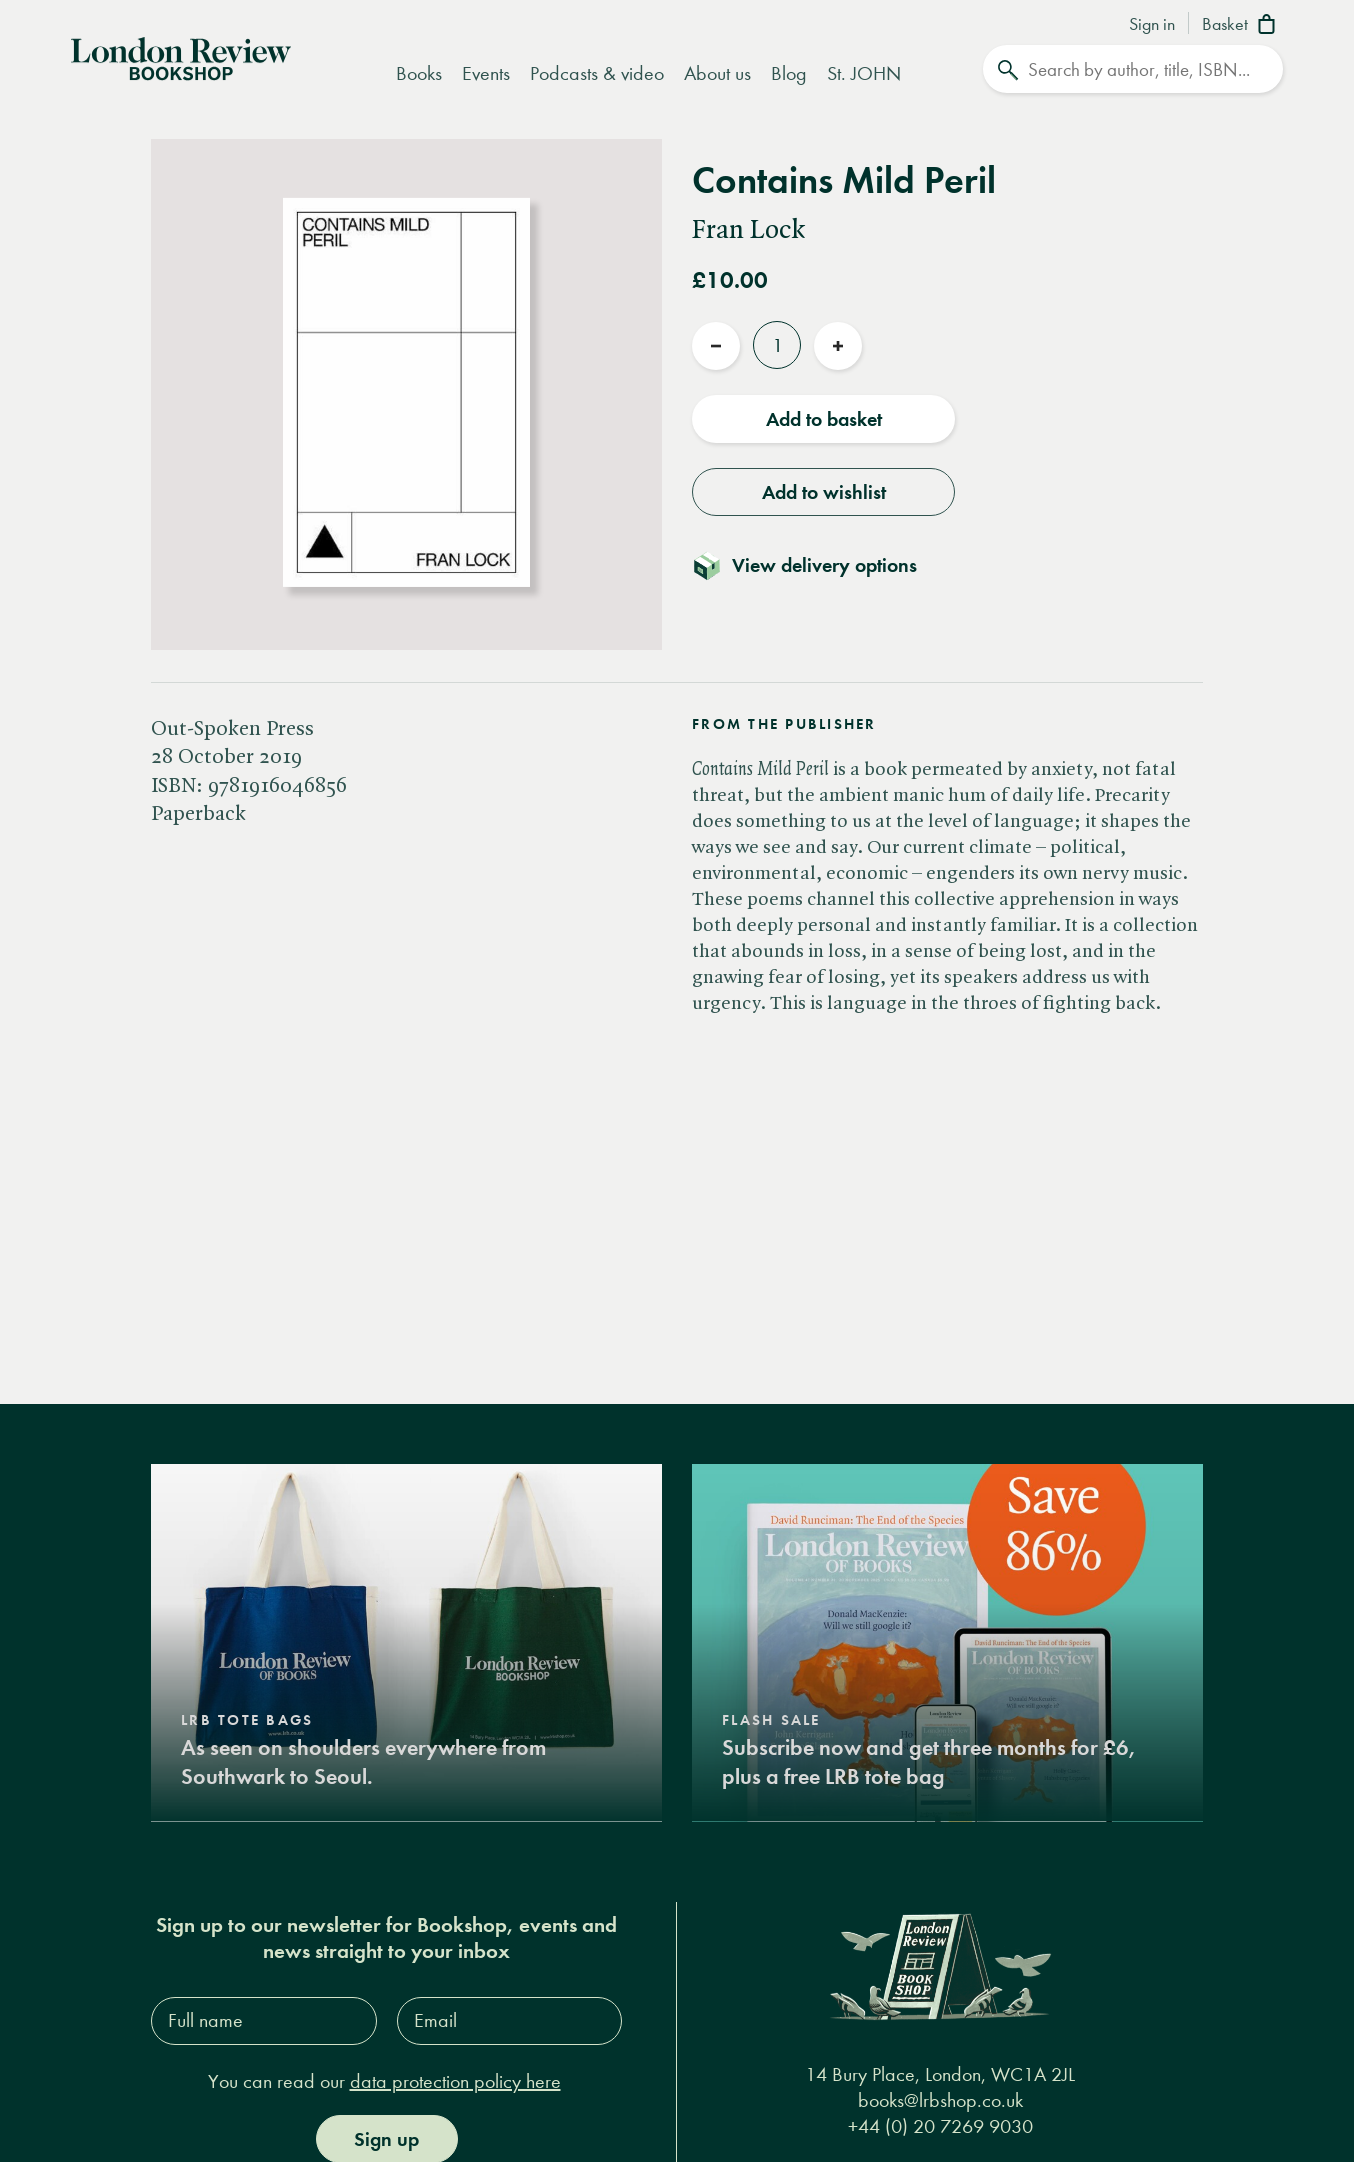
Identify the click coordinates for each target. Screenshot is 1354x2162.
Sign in (1152, 25)
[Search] (1133, 69)
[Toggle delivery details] (816, 565)
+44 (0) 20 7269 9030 (940, 2125)
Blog (789, 73)
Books (419, 73)
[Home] (181, 57)
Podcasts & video (597, 73)
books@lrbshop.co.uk (940, 2099)
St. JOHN (864, 73)
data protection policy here (455, 2080)
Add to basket (824, 419)
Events (486, 73)
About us (717, 73)
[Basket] (1242, 26)
